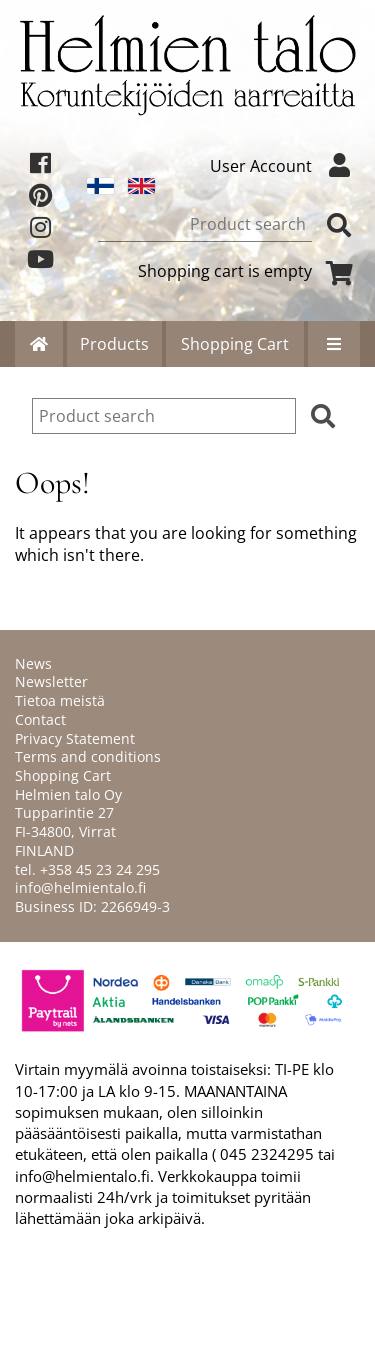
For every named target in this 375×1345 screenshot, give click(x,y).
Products (114, 344)
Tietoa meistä (60, 700)
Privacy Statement (75, 738)
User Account (285, 166)
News (33, 663)
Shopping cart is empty (249, 271)
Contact (40, 719)
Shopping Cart (235, 344)
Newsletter (51, 681)
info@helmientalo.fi (80, 887)
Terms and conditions (88, 756)
